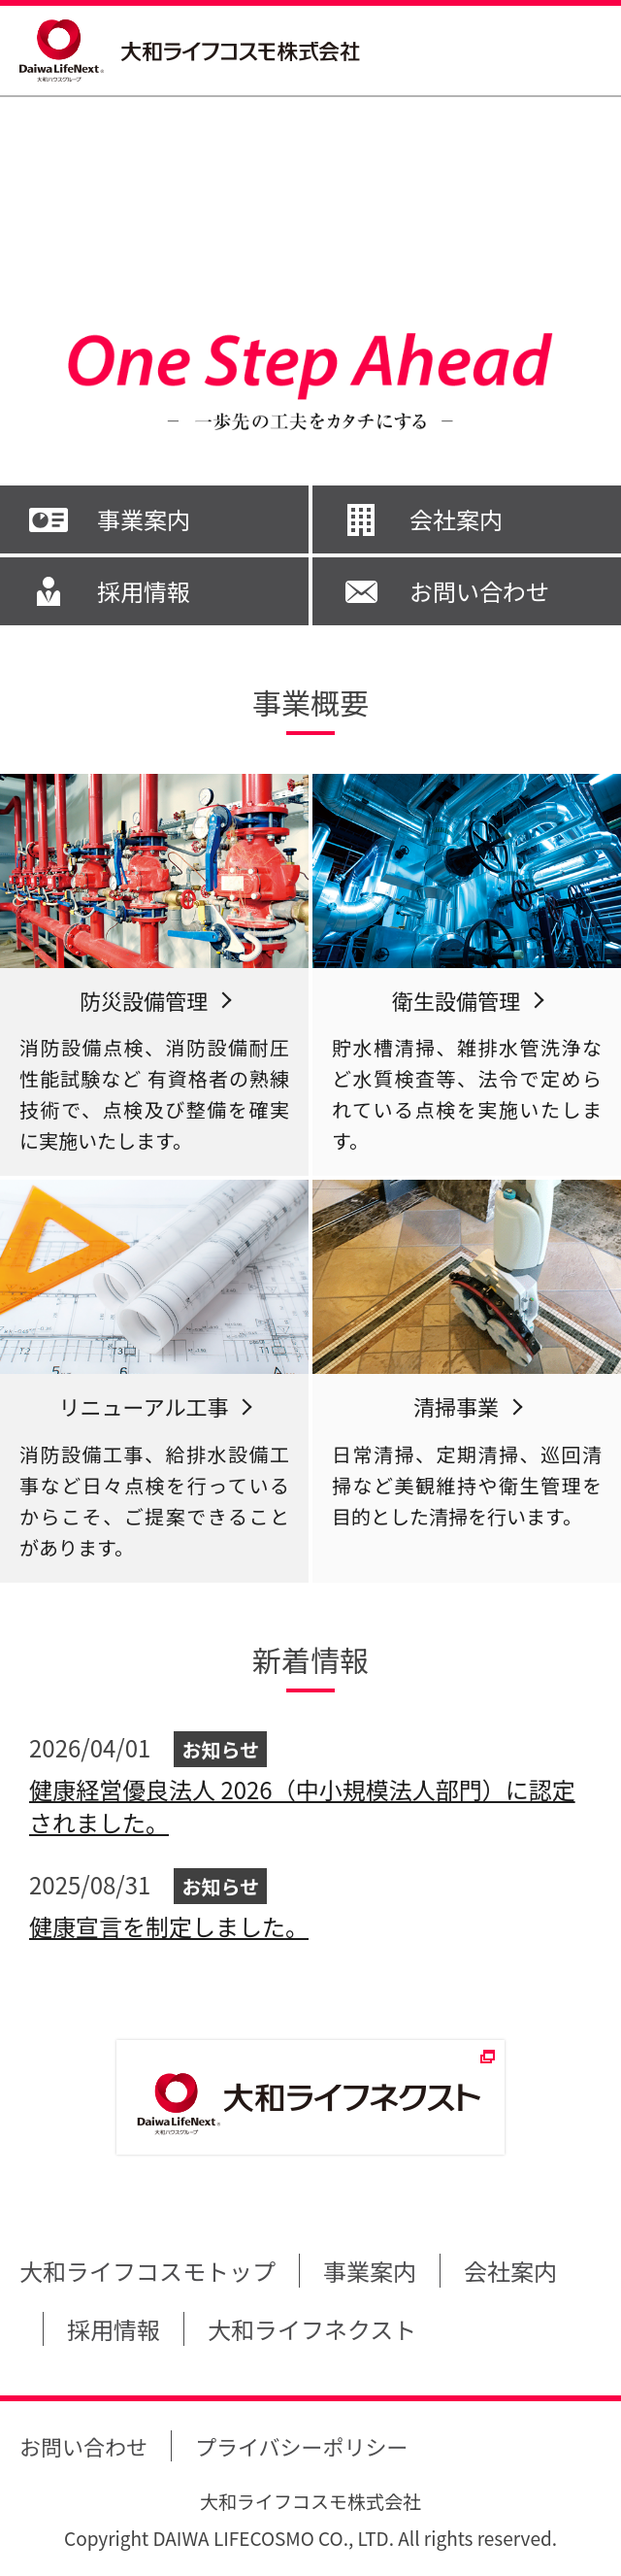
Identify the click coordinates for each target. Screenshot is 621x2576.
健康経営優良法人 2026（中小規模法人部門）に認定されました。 (302, 1805)
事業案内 (143, 519)
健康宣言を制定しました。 (169, 1926)
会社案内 (456, 519)
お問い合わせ (479, 591)
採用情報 (143, 591)
